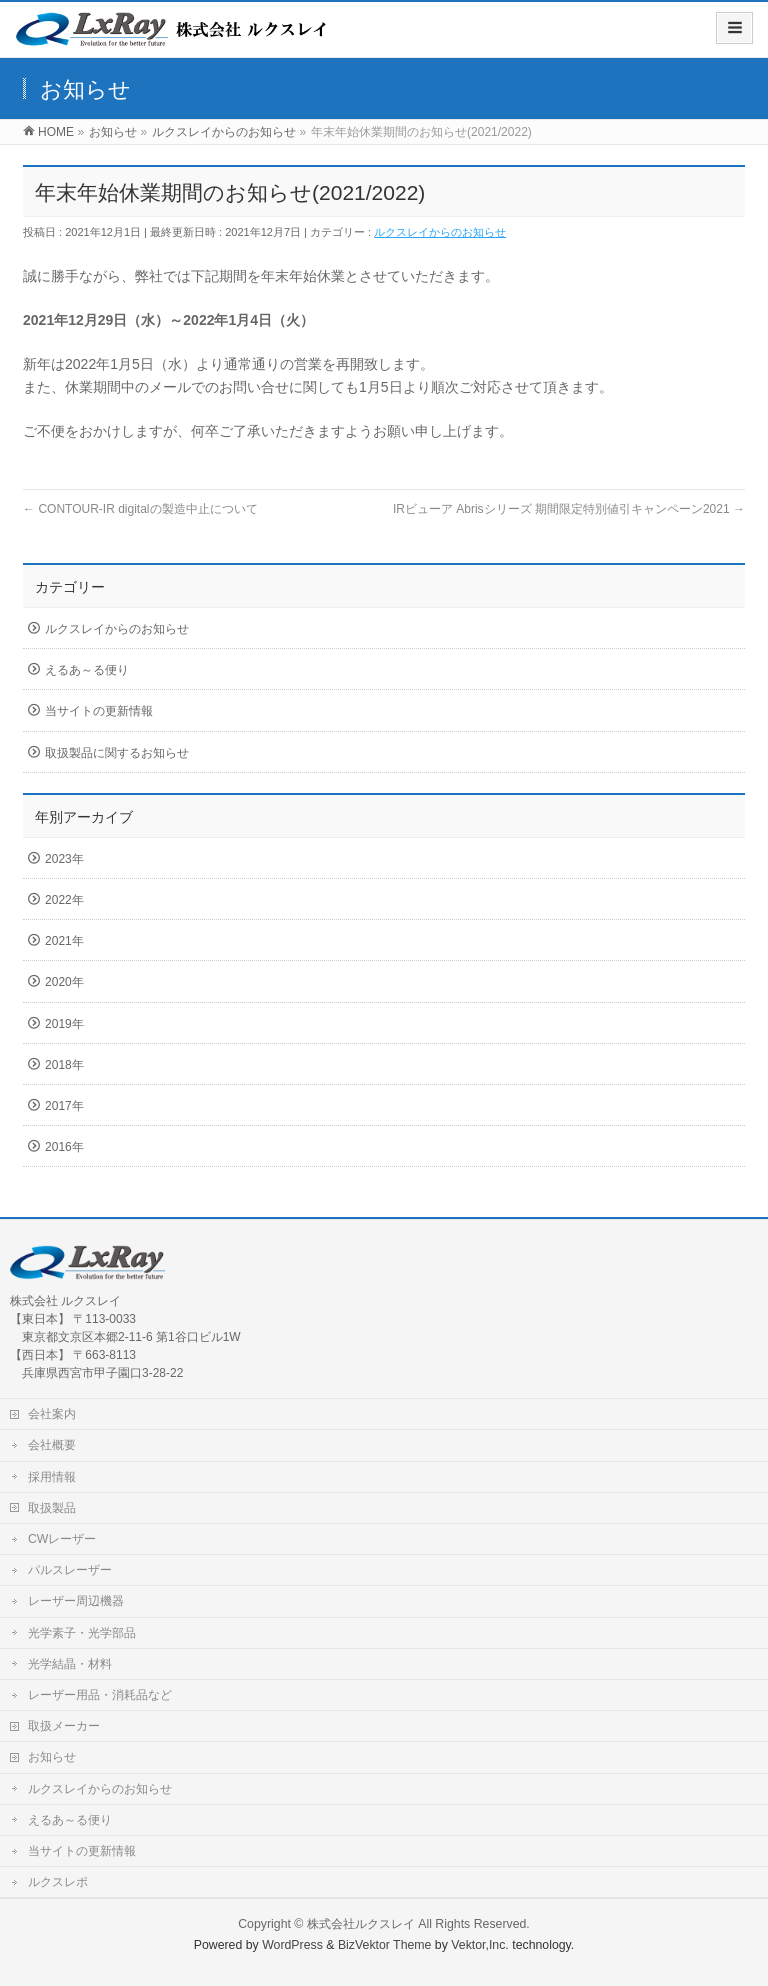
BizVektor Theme (385, 1945)
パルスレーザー (70, 1570)
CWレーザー (62, 1539)
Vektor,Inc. (480, 1945)
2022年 (64, 900)
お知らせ (52, 1757)
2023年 (64, 859)
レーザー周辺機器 (76, 1601)
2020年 (64, 982)
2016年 (64, 1147)
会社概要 (52, 1445)
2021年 (64, 941)
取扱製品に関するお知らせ (117, 753)
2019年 (64, 1024)
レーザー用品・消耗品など (100, 1695)
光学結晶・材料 (70, 1664)
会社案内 (52, 1414)
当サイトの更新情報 (99, 711)
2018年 (64, 1065)
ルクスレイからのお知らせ (440, 232)
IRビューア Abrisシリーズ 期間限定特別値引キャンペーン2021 (569, 509)
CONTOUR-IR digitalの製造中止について (140, 509)
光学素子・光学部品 (82, 1633)
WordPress (292, 1945)
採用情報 (52, 1477)
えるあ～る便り (87, 670)
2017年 (64, 1106)
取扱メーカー (64, 1726)
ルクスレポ (58, 1882)
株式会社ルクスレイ (361, 1924)
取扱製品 (52, 1508)
